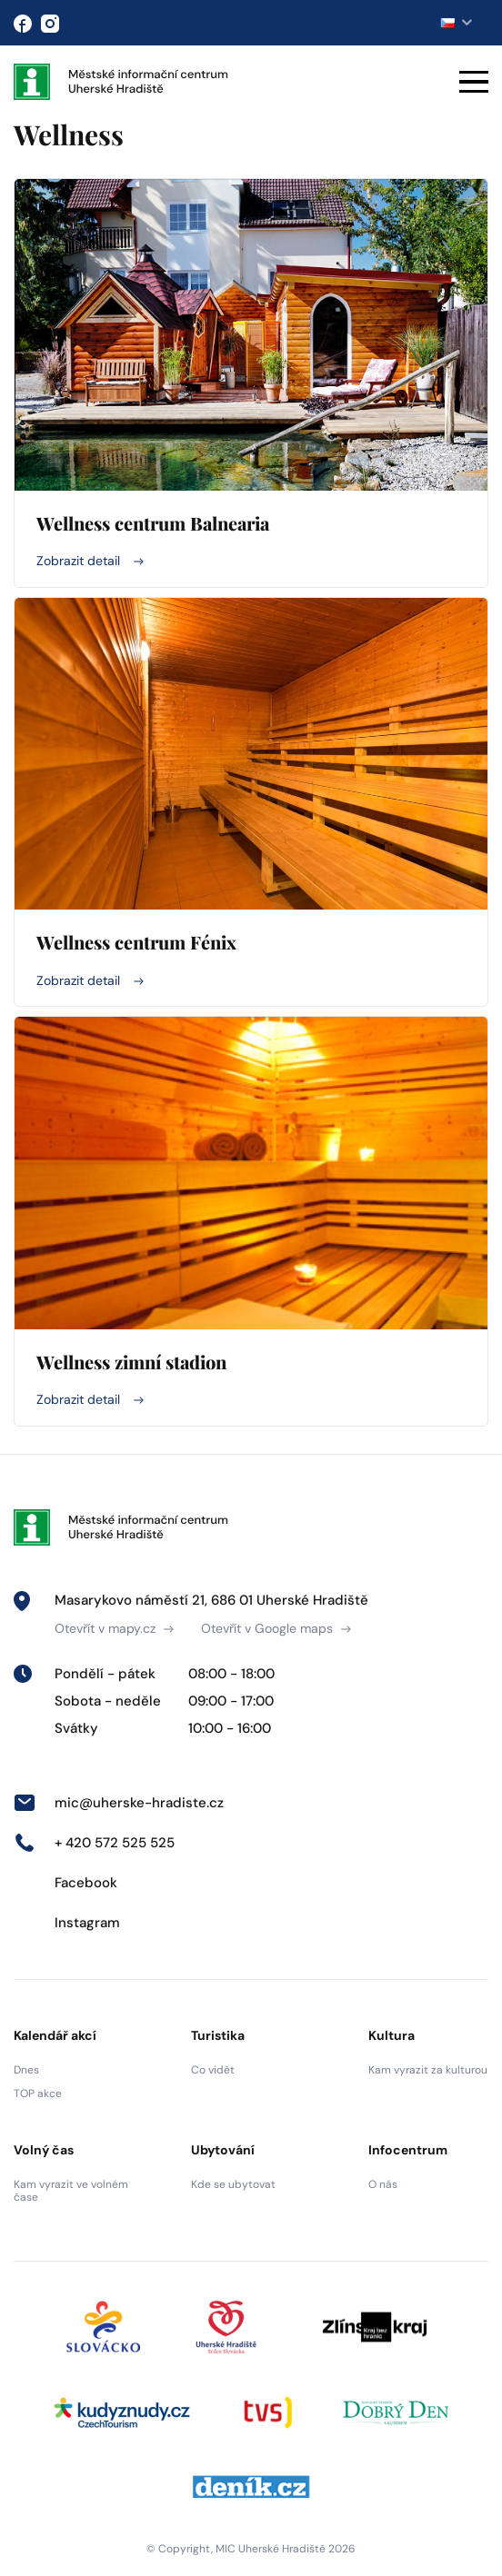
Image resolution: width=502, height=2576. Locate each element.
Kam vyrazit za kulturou (427, 2070)
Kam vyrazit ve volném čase (71, 2190)
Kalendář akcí (55, 2035)
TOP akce (38, 2093)
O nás (382, 2184)
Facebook (65, 1883)
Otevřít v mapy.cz (114, 1628)
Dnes (26, 2070)
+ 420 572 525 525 (94, 1843)
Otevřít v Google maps (276, 1628)
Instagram (67, 1923)
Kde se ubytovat (233, 2184)
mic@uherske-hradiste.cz (119, 1803)
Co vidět (213, 2070)
